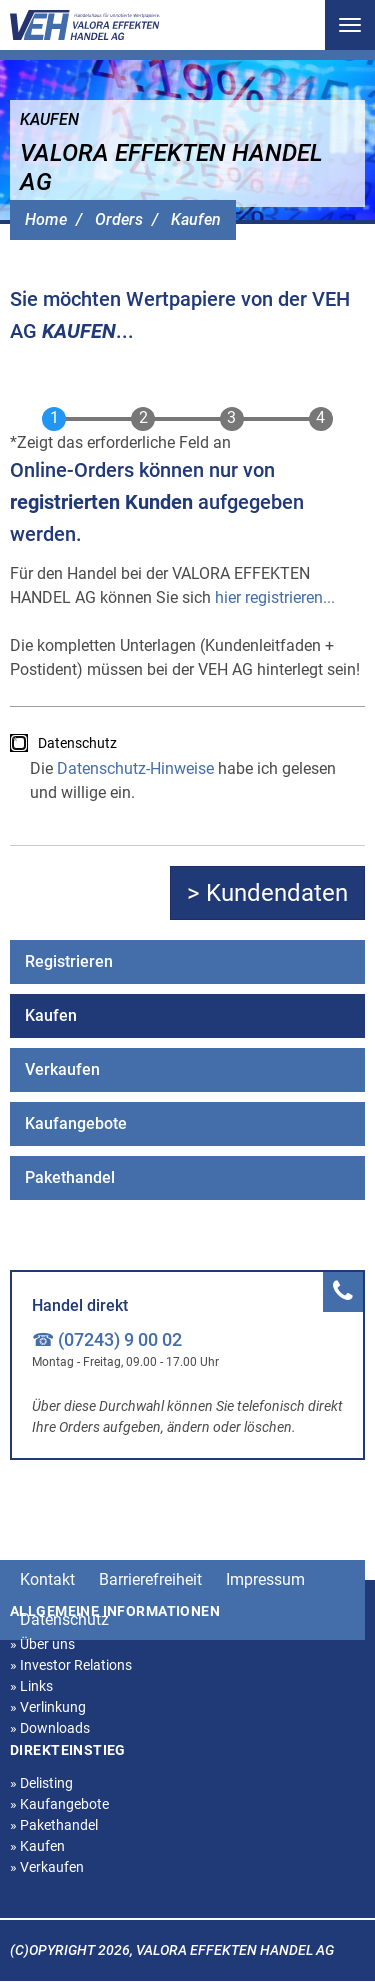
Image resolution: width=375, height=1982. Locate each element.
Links (31, 1686)
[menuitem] (187, 962)
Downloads (50, 1728)
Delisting (41, 1783)
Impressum (265, 1579)
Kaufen (196, 219)
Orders (119, 219)
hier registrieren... (275, 597)
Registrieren (69, 961)
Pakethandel (70, 1177)
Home (46, 219)
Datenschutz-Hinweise (135, 768)
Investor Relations (71, 1665)
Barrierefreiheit (150, 1579)
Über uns (42, 1644)
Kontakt (47, 1579)
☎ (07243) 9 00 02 (107, 1339)
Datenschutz (77, 743)
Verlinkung (48, 1707)
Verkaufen (62, 1069)
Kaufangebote (76, 1123)
